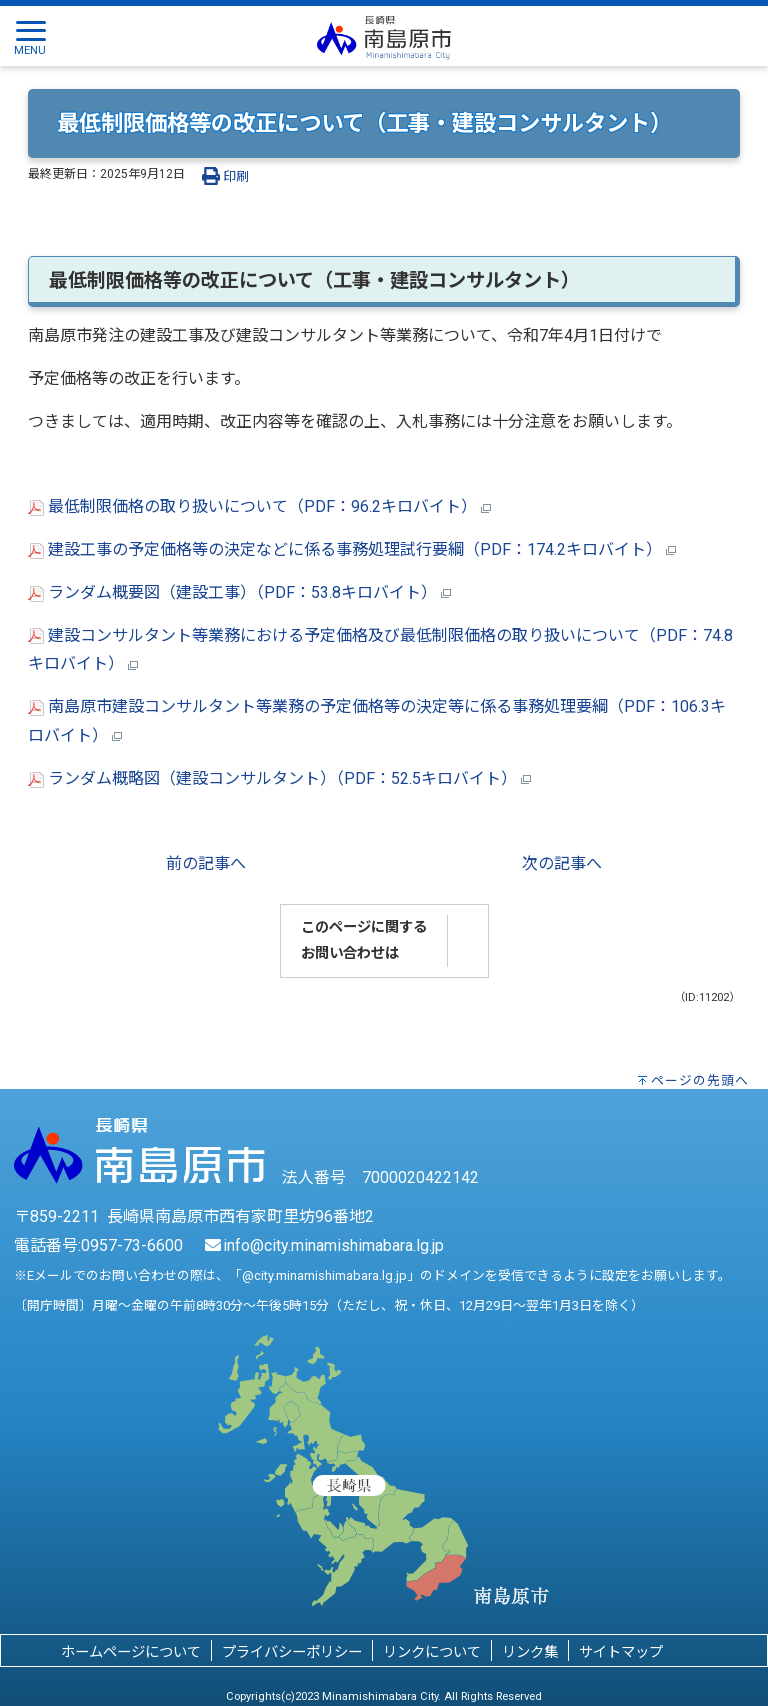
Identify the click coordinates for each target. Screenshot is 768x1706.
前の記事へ (206, 863)
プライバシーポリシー (292, 1652)
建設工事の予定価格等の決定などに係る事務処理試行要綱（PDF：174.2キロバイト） (352, 549)
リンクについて (432, 1652)
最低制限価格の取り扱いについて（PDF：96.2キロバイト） (259, 506)
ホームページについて (131, 1652)
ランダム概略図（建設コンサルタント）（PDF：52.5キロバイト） (279, 778)
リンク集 (530, 1652)
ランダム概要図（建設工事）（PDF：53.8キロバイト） (239, 592)
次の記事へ (562, 863)
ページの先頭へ (700, 1080)
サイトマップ (621, 1652)
